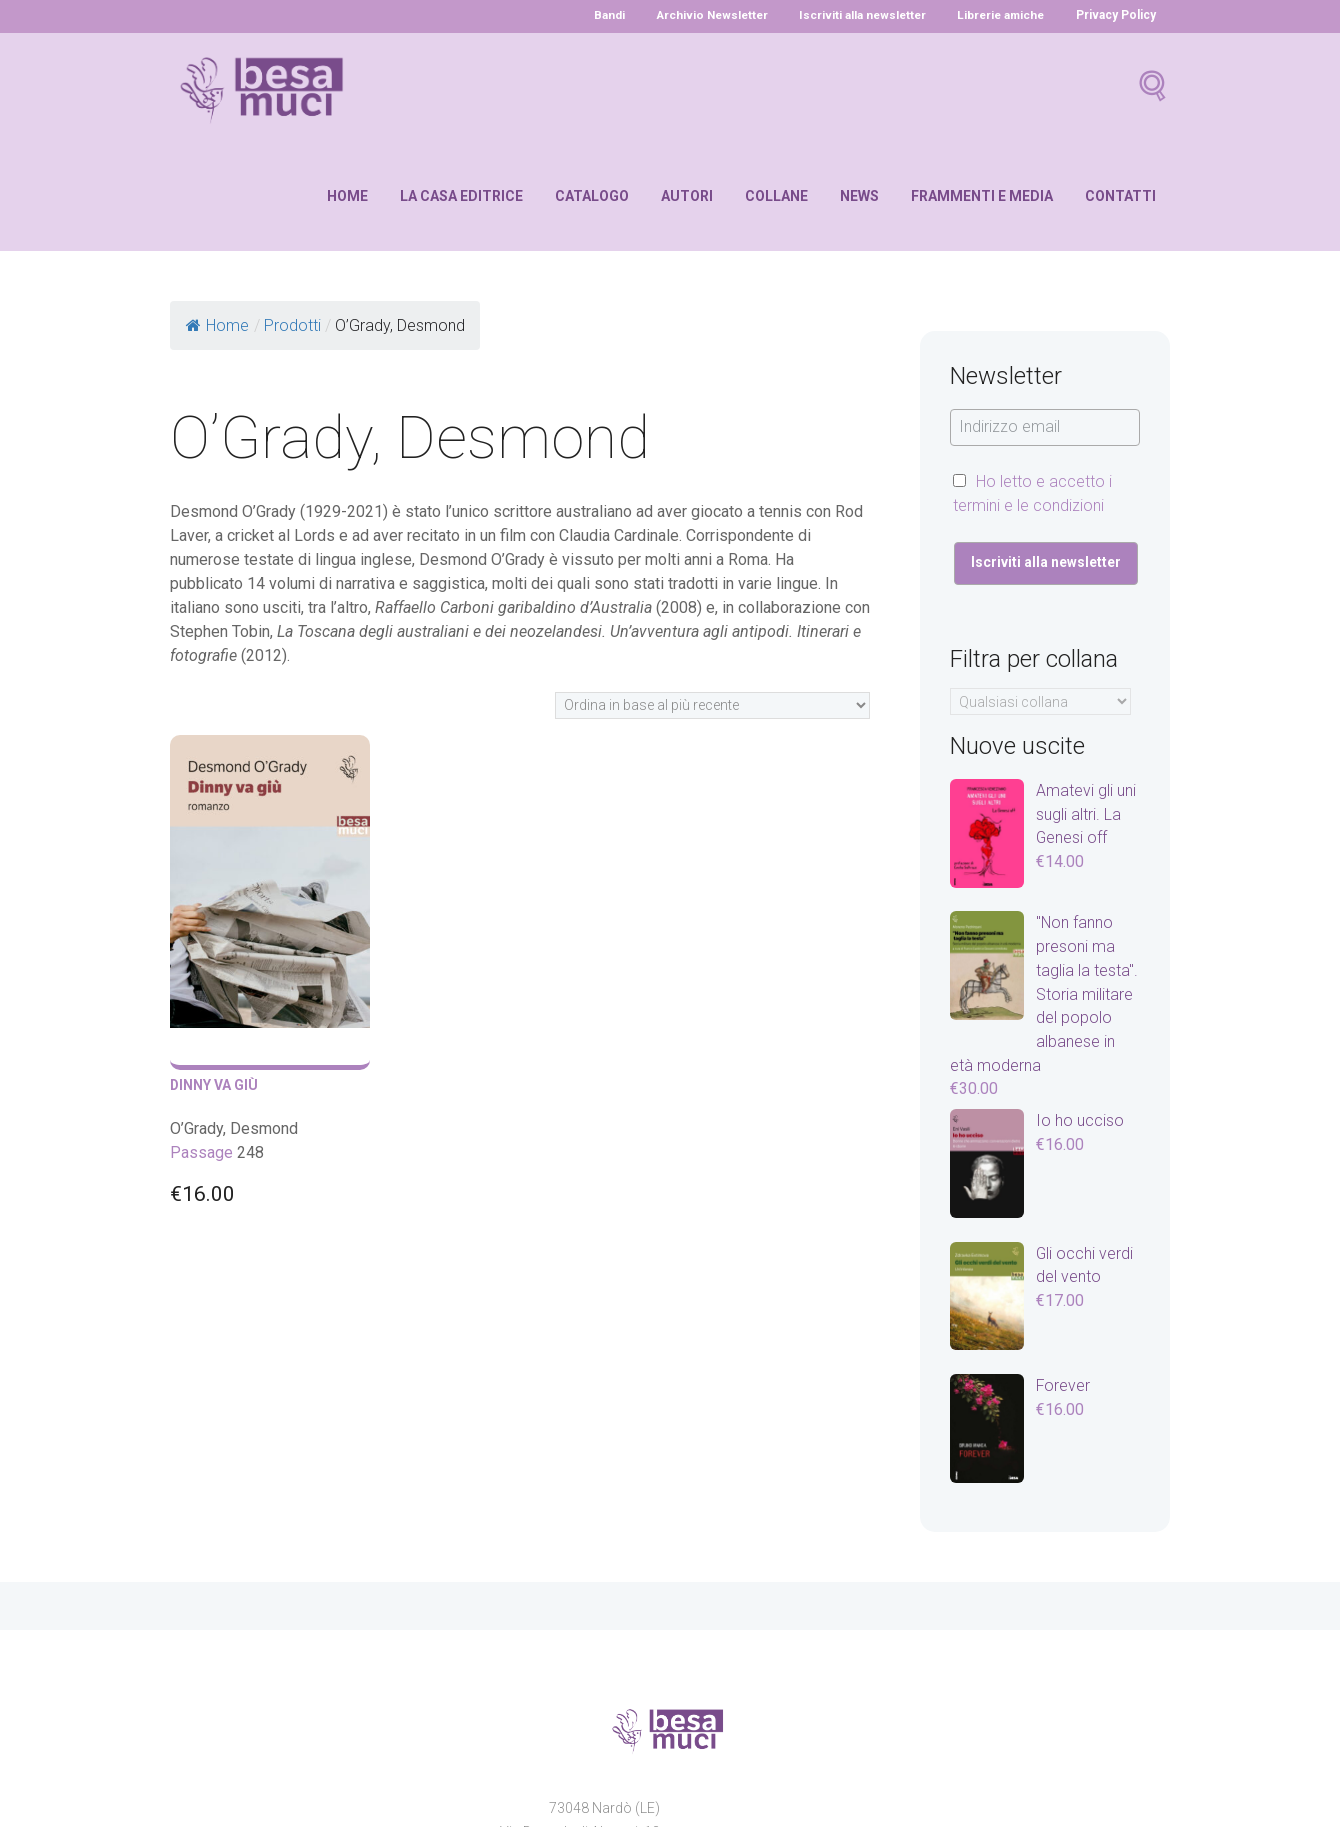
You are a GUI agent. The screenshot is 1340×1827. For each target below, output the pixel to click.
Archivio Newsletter (700, 15)
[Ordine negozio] (712, 705)
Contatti (1120, 196)
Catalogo (592, 196)
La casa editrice (461, 196)
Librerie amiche (998, 15)
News (859, 196)
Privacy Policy (1116, 15)
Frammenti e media (982, 196)
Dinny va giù (214, 1085)
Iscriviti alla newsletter (856, 15)
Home (347, 196)
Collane (776, 196)
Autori (687, 196)
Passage (201, 1152)
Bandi (594, 15)
